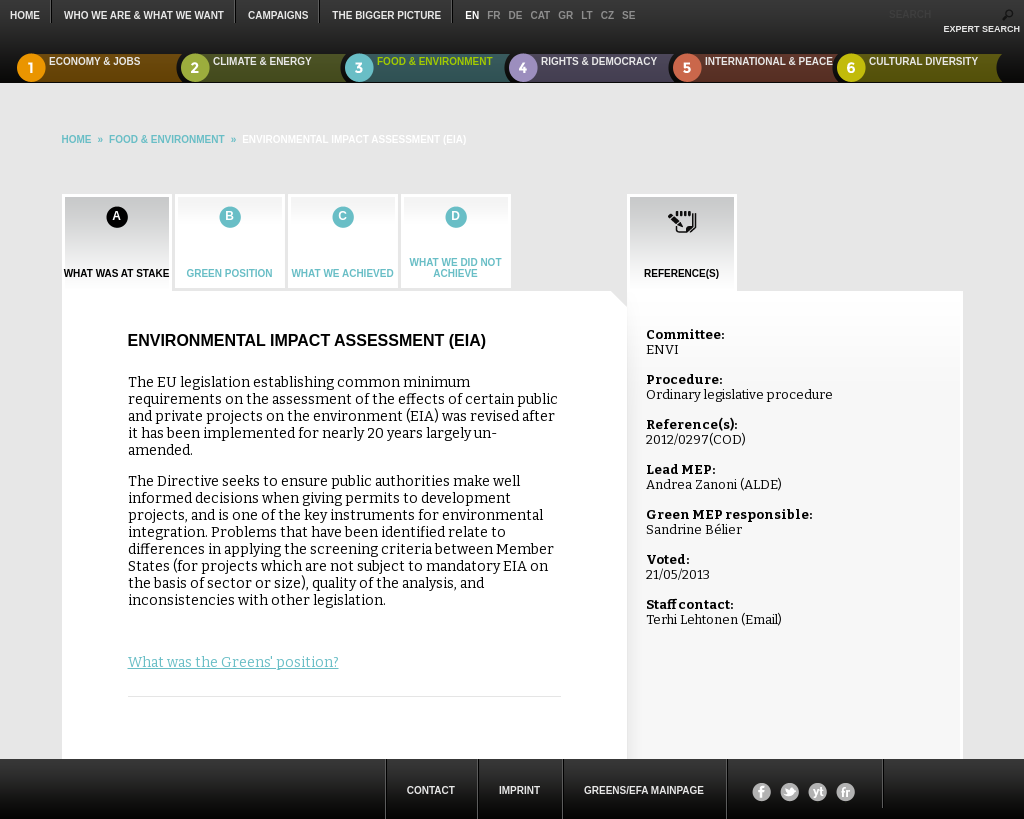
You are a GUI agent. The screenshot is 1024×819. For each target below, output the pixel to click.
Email (761, 619)
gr (565, 15)
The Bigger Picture (386, 15)
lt (586, 15)
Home (25, 15)
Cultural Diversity (923, 61)
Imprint (519, 790)
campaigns (278, 15)
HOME (77, 139)
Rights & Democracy (599, 61)
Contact (431, 790)
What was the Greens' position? (233, 662)
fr (493, 15)
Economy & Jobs (95, 61)
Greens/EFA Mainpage (644, 790)
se (628, 15)
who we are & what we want (144, 15)
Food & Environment (435, 61)
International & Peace (769, 61)
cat (540, 15)
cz (607, 15)
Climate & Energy (262, 61)
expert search (981, 29)
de (516, 15)
